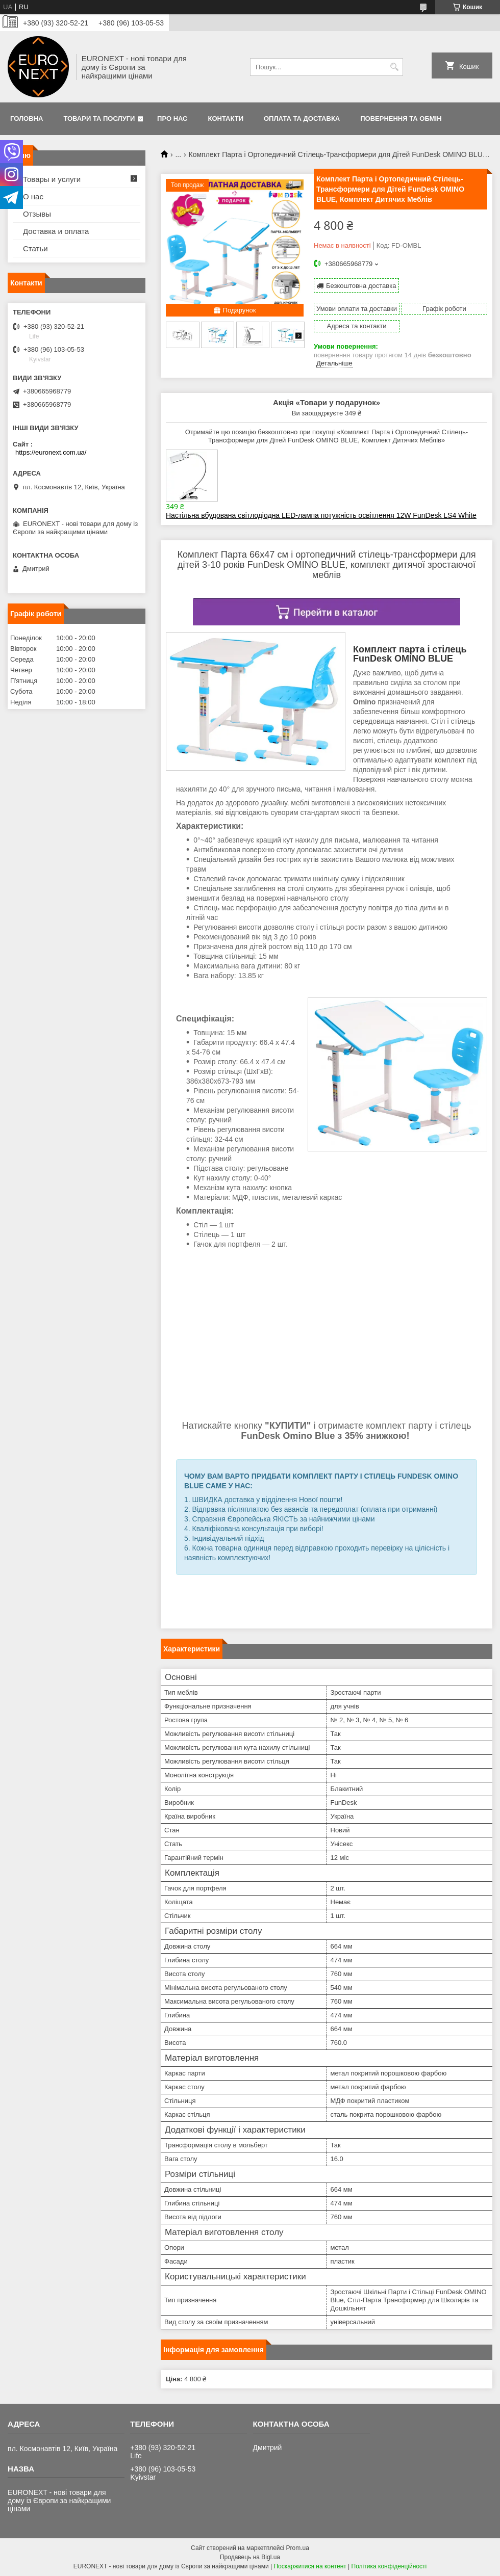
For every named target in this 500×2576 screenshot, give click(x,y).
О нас (33, 196)
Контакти (226, 118)
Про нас (172, 118)
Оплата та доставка (302, 118)
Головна (26, 118)
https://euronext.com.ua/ (50, 452)
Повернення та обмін (400, 118)
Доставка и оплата (56, 231)
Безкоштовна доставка (361, 286)
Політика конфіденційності (389, 2566)
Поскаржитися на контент (309, 2566)
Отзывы (37, 213)
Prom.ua (297, 2548)
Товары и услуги (52, 179)
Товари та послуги (99, 118)
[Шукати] (394, 67)
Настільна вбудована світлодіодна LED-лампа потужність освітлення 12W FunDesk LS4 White (321, 515)
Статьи (35, 248)
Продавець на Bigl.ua (250, 2557)
